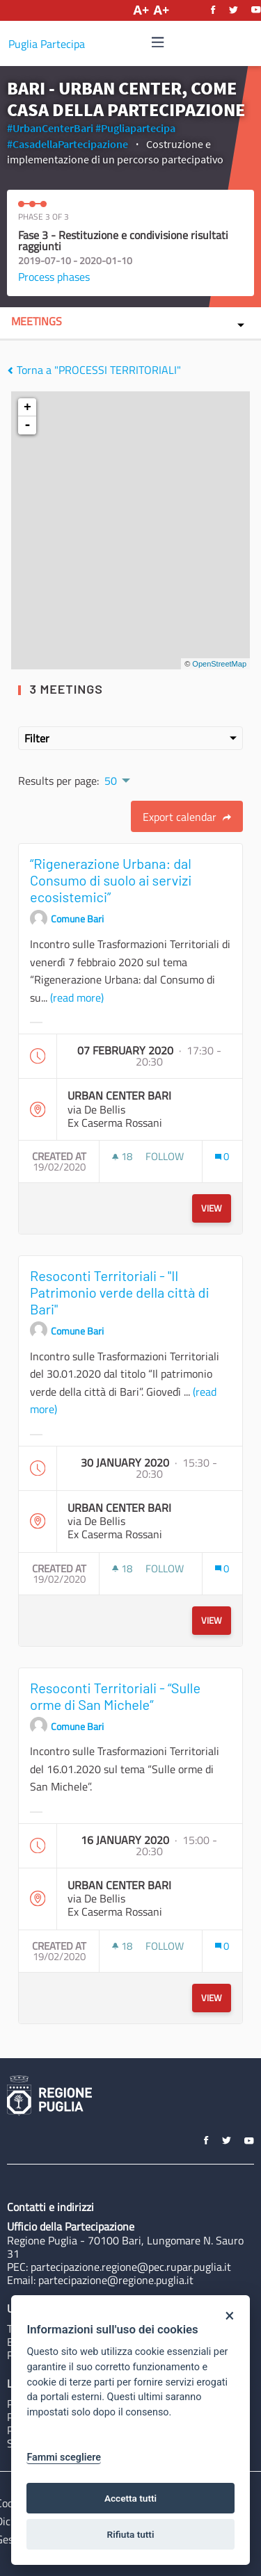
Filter (130, 738)
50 (110, 780)
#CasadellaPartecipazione (67, 144)
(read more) (77, 997)
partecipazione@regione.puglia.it (115, 2280)
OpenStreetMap (219, 664)
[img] (158, 42)
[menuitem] (116, 779)
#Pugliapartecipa (135, 128)
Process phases (54, 276)
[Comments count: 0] (222, 1156)
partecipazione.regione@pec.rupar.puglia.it (131, 2266)
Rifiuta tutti (131, 2534)
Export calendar (187, 816)
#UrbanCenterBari (50, 128)
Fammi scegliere (63, 2457)
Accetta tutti (130, 2498)
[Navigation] (158, 42)
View (211, 1208)
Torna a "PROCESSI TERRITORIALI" (94, 369)
